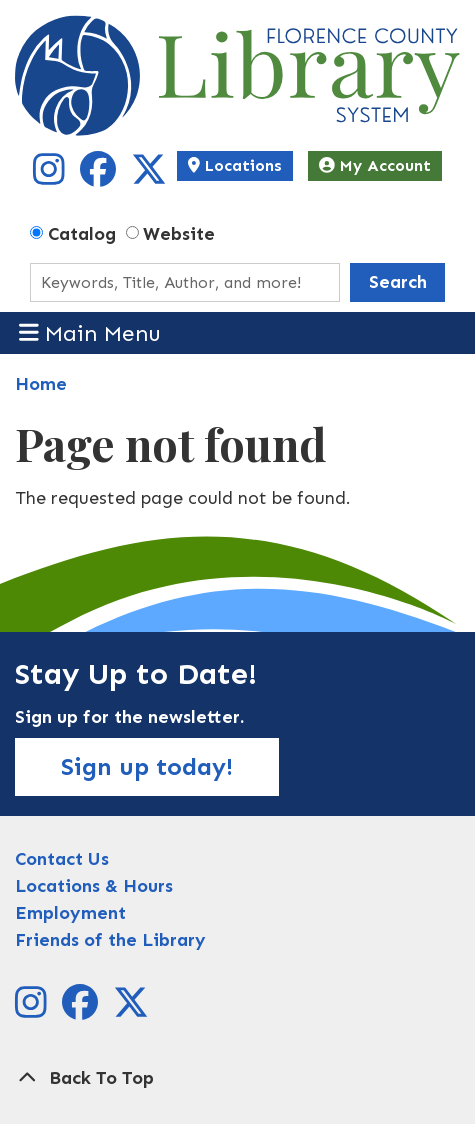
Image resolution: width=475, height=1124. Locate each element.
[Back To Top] (237, 1078)
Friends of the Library (110, 940)
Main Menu (90, 332)
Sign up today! (147, 766)
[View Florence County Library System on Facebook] (100, 176)
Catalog (82, 234)
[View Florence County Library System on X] (149, 176)
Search (398, 282)
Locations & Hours (94, 886)
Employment (70, 913)
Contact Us (62, 859)
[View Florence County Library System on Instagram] (51, 176)
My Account (375, 165)
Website (179, 234)
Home (41, 384)
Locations (235, 165)
